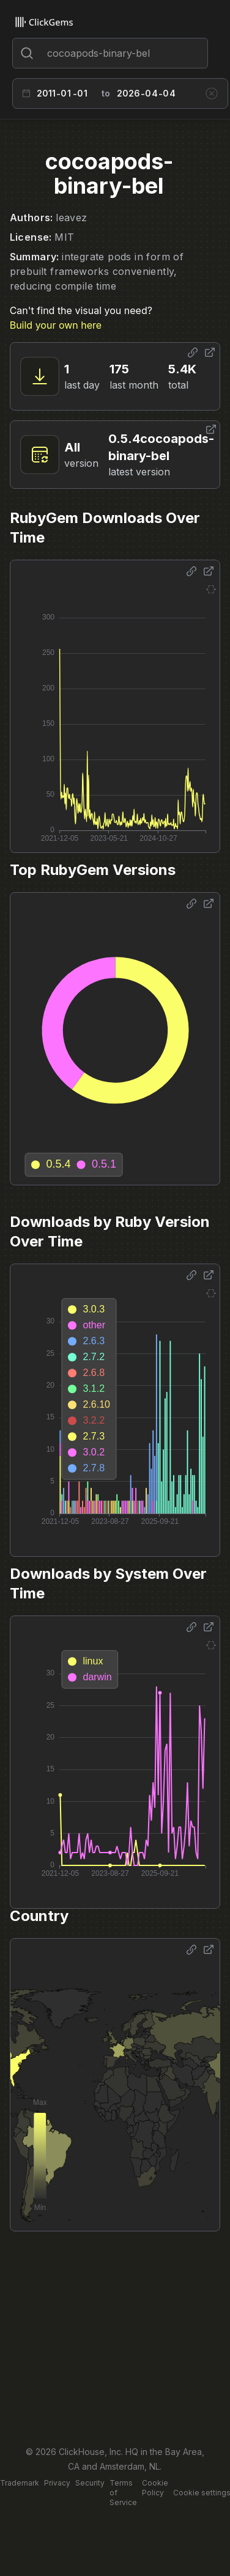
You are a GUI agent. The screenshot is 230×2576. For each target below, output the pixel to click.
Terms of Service (123, 2492)
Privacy (57, 2482)
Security (90, 2482)
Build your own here (56, 325)
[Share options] (193, 352)
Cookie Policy (155, 2487)
